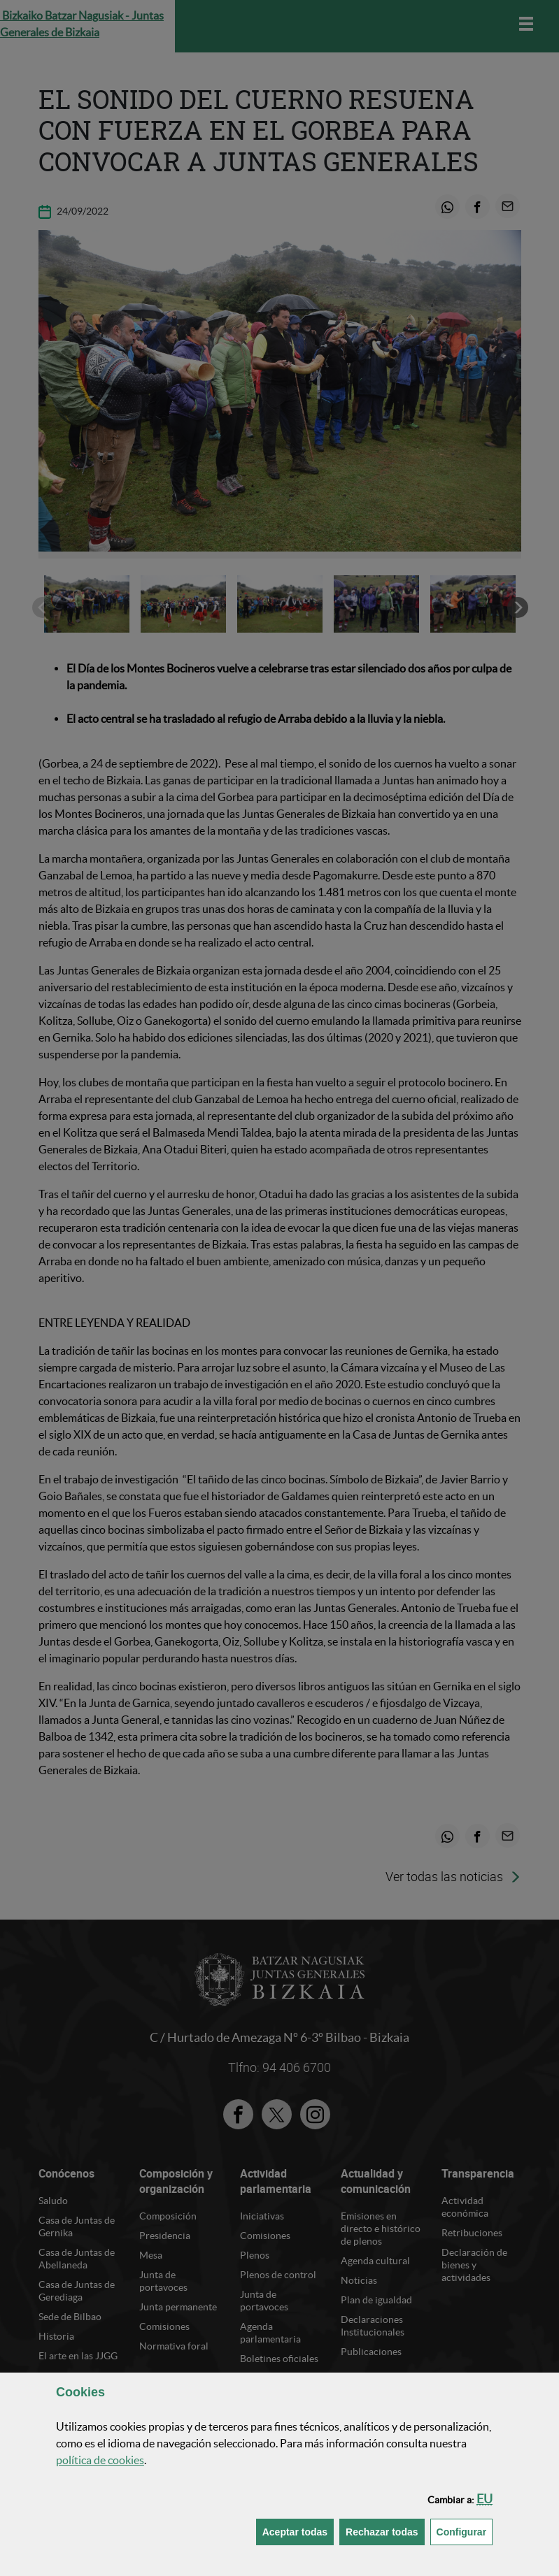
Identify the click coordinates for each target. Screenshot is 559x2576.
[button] (484, 2498)
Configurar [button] (465, 2531)
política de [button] (100, 2460)
